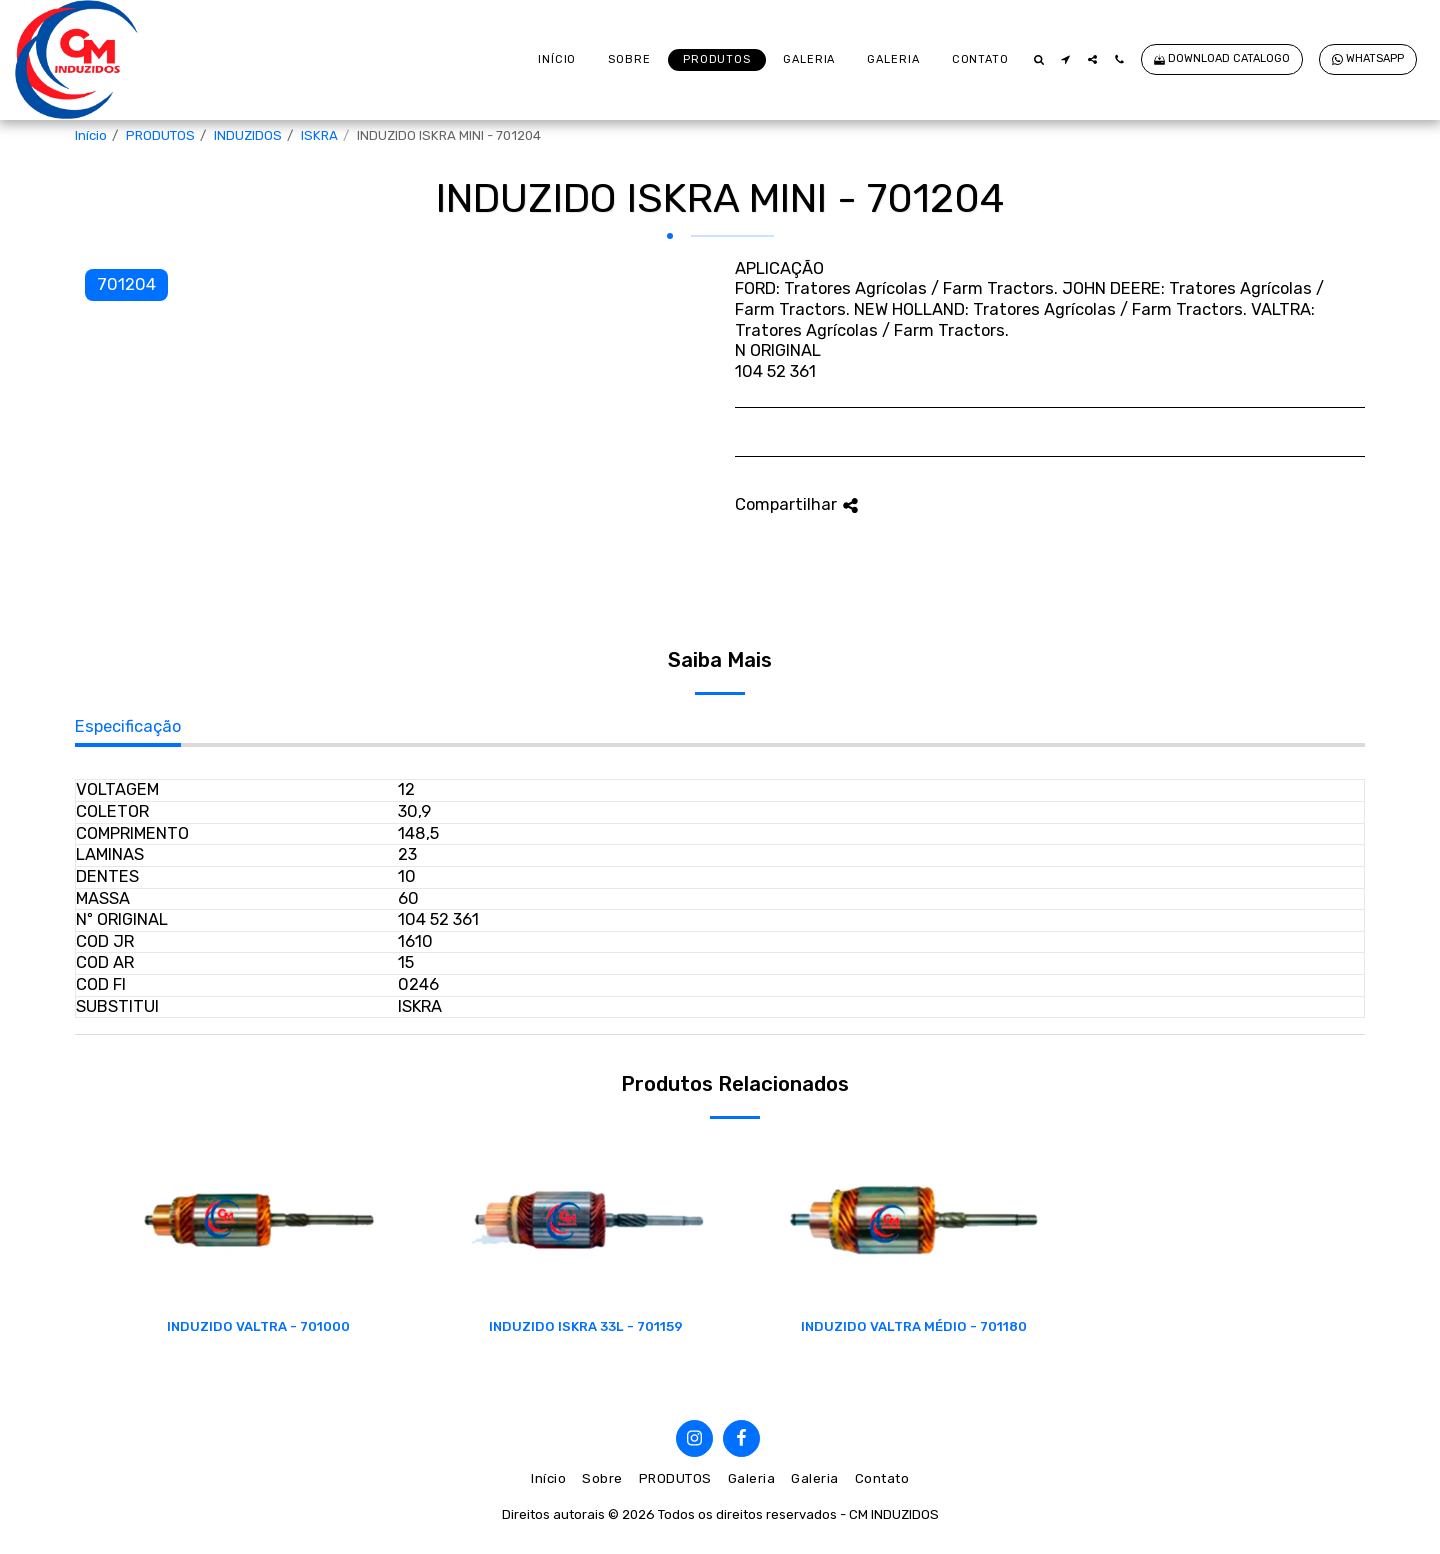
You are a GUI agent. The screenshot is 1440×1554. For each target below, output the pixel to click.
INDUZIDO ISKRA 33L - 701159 (586, 1326)
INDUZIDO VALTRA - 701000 (258, 1326)
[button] (1038, 59)
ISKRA (319, 135)
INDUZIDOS (248, 135)
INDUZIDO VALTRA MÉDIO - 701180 (914, 1326)
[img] (259, 1220)
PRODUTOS (160, 135)
